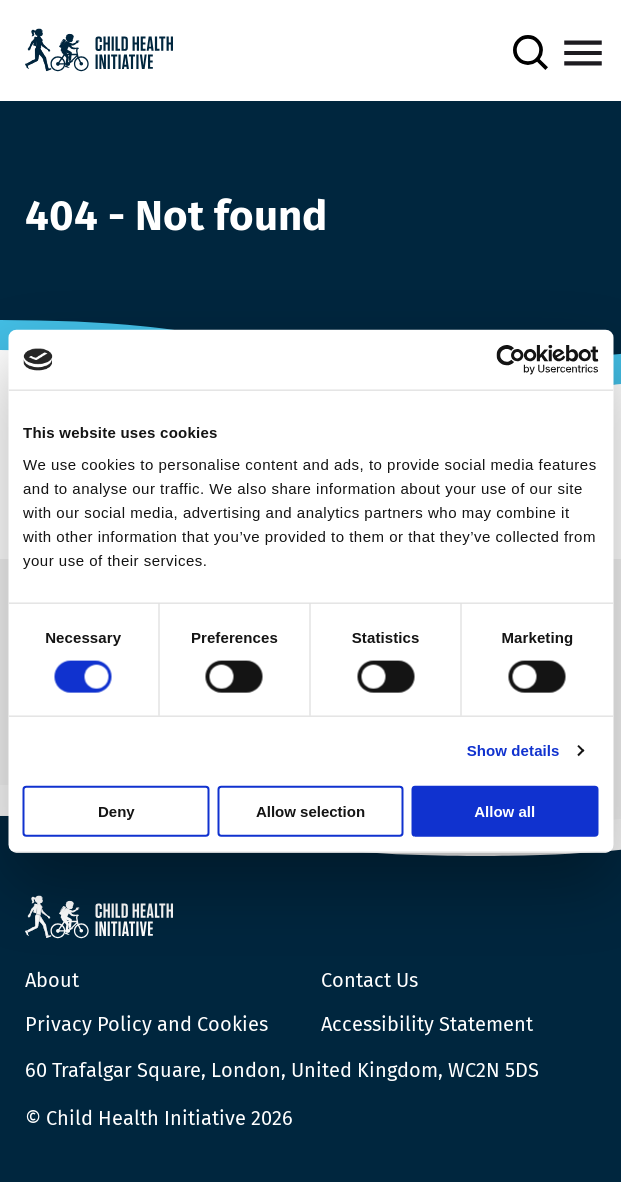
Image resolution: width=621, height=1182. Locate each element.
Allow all (504, 810)
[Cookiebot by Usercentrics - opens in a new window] (510, 360)
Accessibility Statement (427, 1024)
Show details (513, 750)
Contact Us (369, 980)
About (52, 980)
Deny (116, 810)
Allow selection (310, 810)
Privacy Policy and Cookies (146, 1024)
